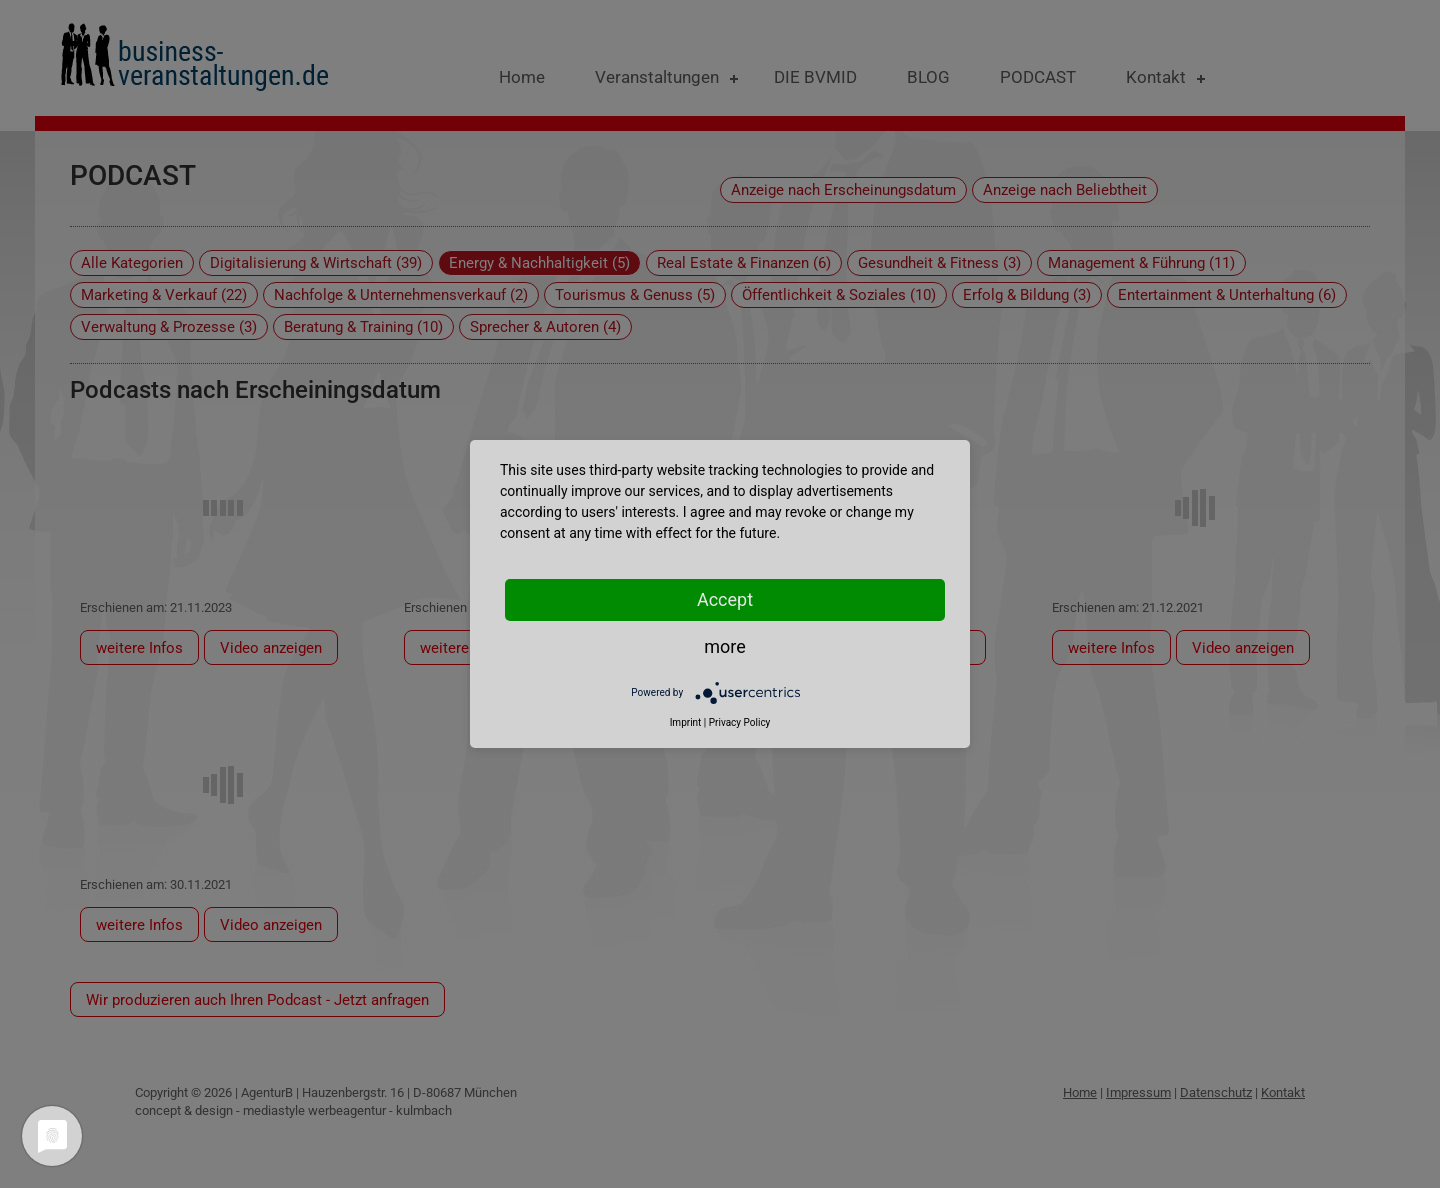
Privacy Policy (740, 722)
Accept (725, 599)
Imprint (686, 722)
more (725, 646)
